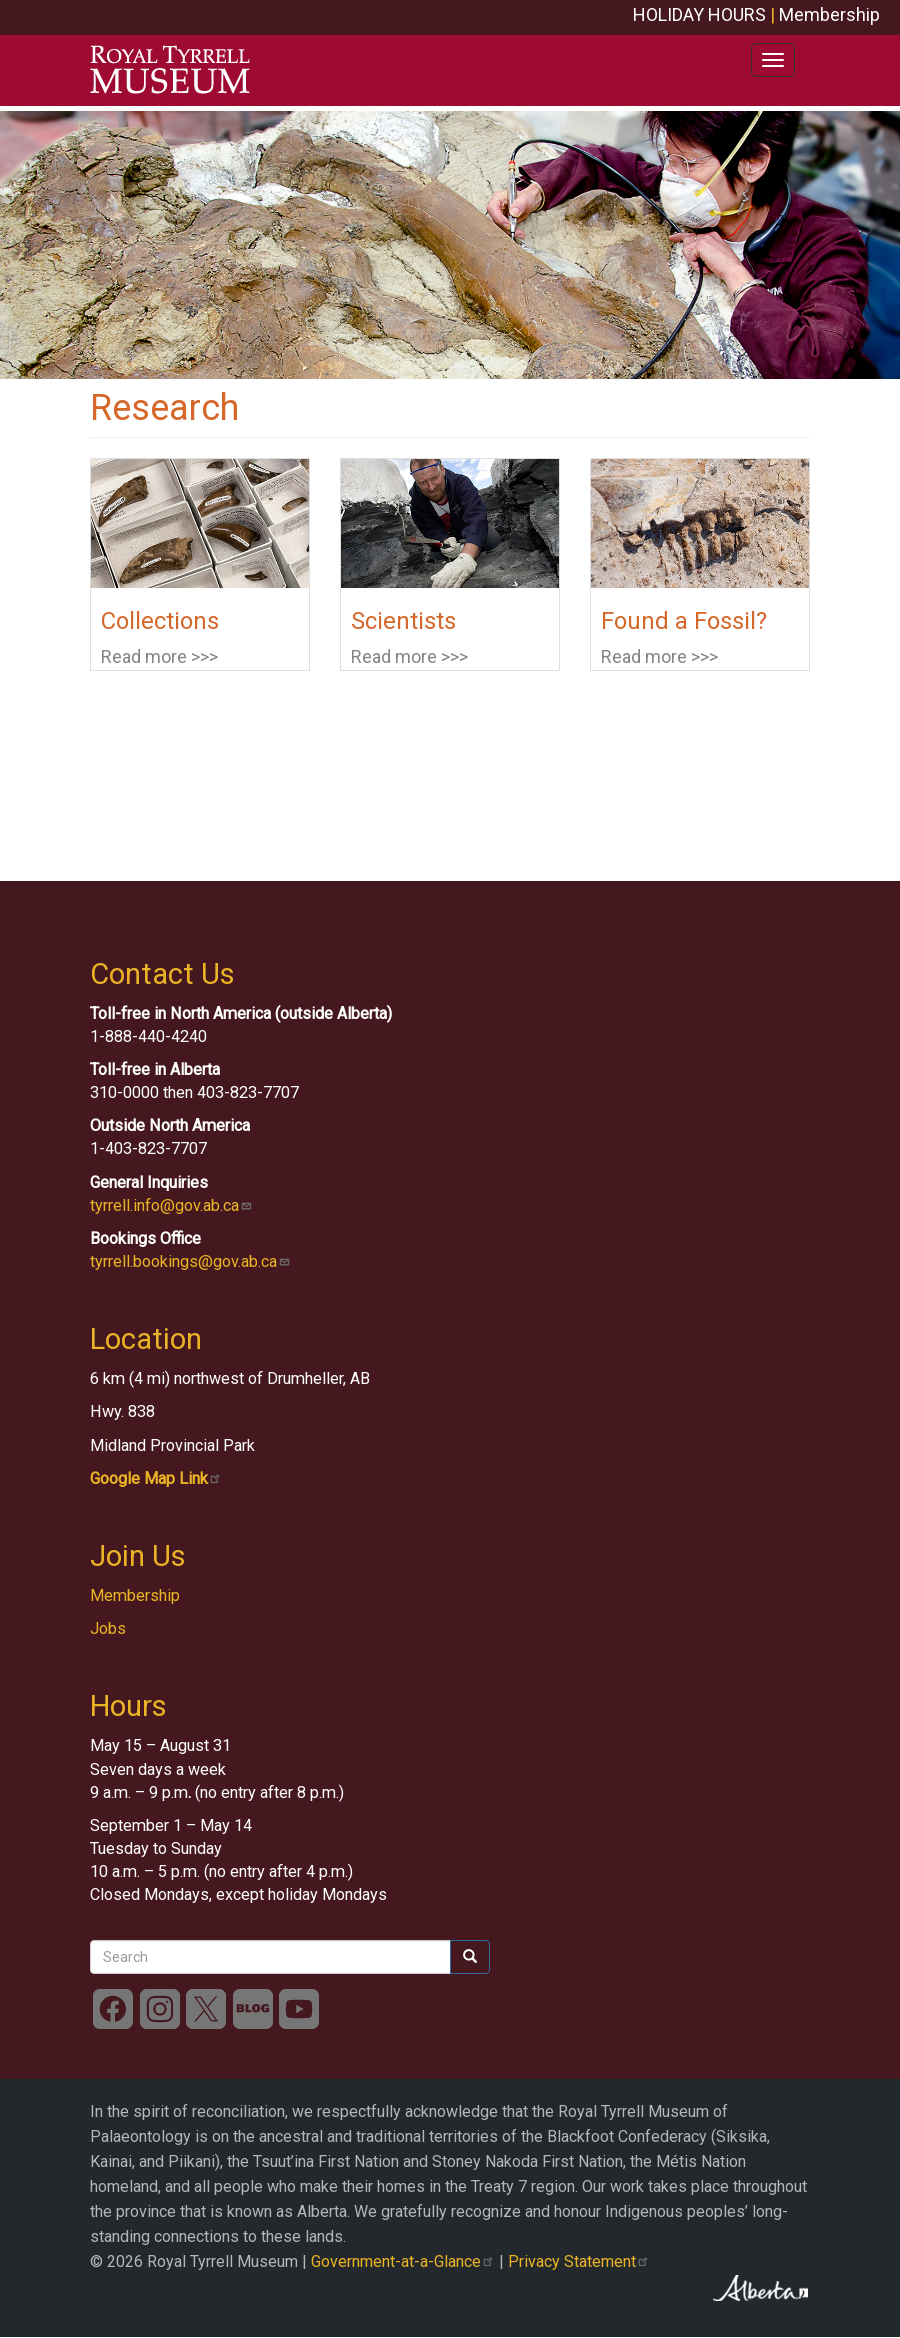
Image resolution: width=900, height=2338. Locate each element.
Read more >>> (159, 656)
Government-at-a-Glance (403, 2261)
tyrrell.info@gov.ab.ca (171, 1205)
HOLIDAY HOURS (699, 14)
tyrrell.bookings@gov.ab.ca (190, 1261)
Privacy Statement (579, 2261)
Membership (829, 14)
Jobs (108, 1628)
